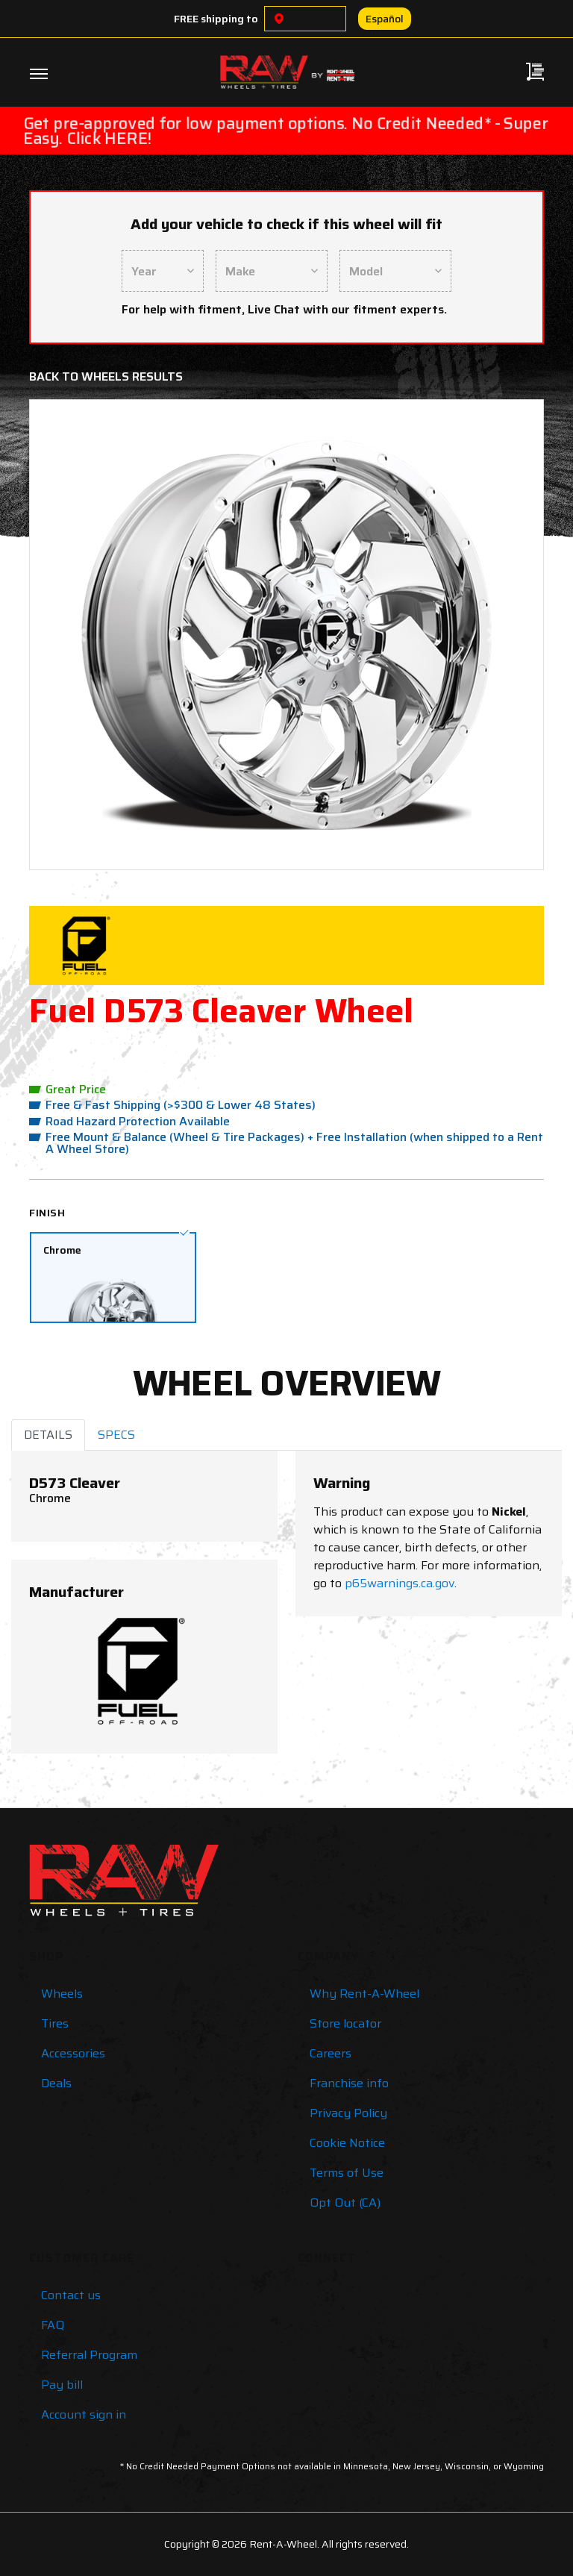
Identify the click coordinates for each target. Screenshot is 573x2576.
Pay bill (62, 2384)
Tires (55, 2023)
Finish (47, 1212)
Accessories (73, 2053)
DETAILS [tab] (48, 1434)
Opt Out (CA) (345, 2202)
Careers (330, 2053)
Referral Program (89, 2354)
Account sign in (83, 2414)
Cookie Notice (347, 2142)
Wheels (62, 1993)
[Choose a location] (279, 19)
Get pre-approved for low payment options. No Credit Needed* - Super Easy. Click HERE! (285, 131)
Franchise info (349, 2083)
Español (385, 18)
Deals (56, 2083)
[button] (81, 634)
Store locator (345, 2023)
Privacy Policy (348, 2113)
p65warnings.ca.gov (399, 1583)
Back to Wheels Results (106, 376)
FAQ (52, 2325)
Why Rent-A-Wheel (364, 1993)
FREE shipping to (216, 18)
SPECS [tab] (116, 1434)
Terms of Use (346, 2172)
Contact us (71, 2295)
